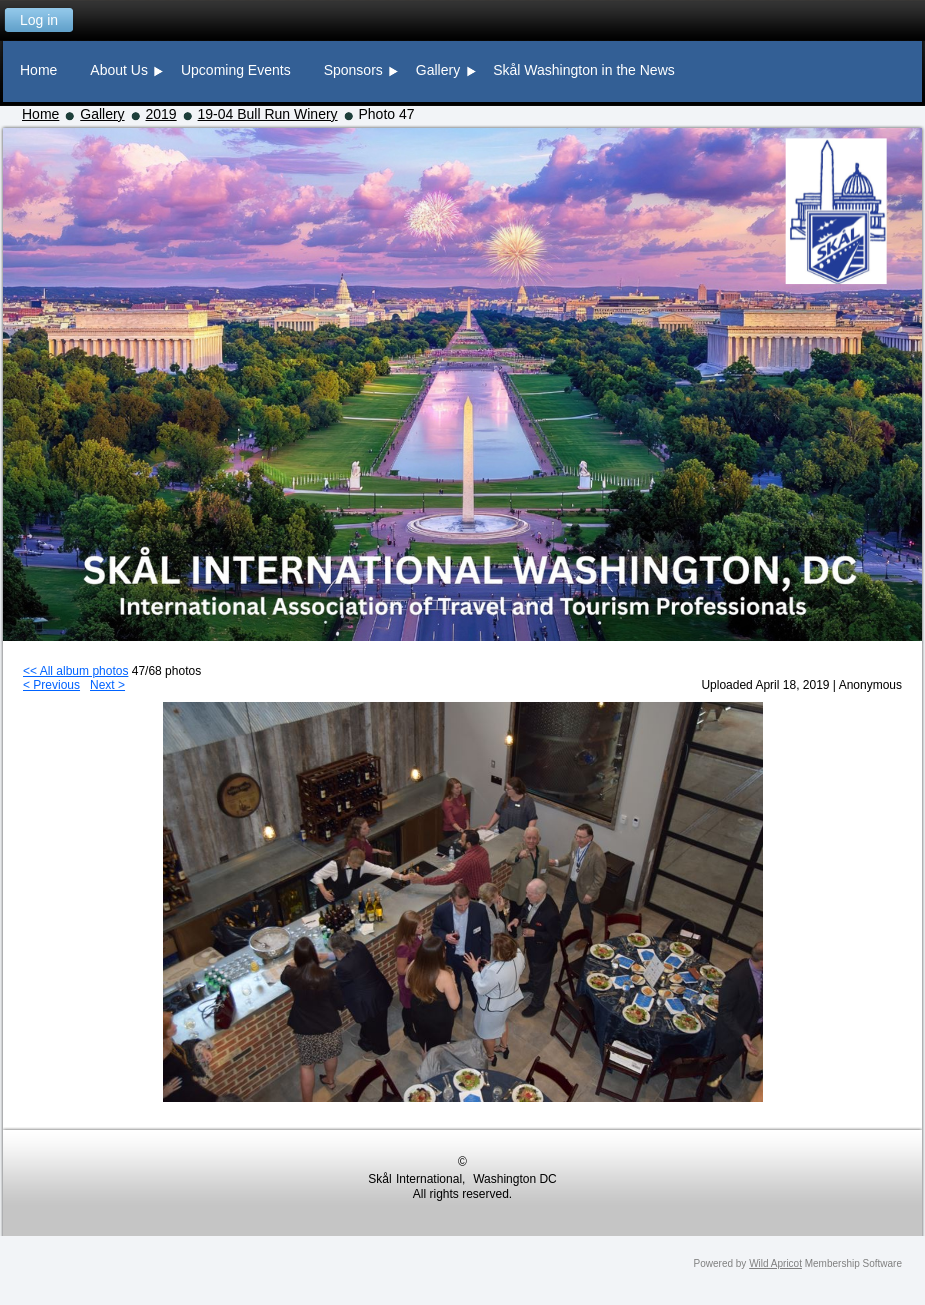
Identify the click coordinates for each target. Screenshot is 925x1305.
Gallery (102, 114)
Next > (107, 685)
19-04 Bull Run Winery (268, 114)
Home (40, 114)
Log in (39, 20)
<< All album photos (75, 671)
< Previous (51, 685)
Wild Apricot (775, 1263)
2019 (161, 114)
